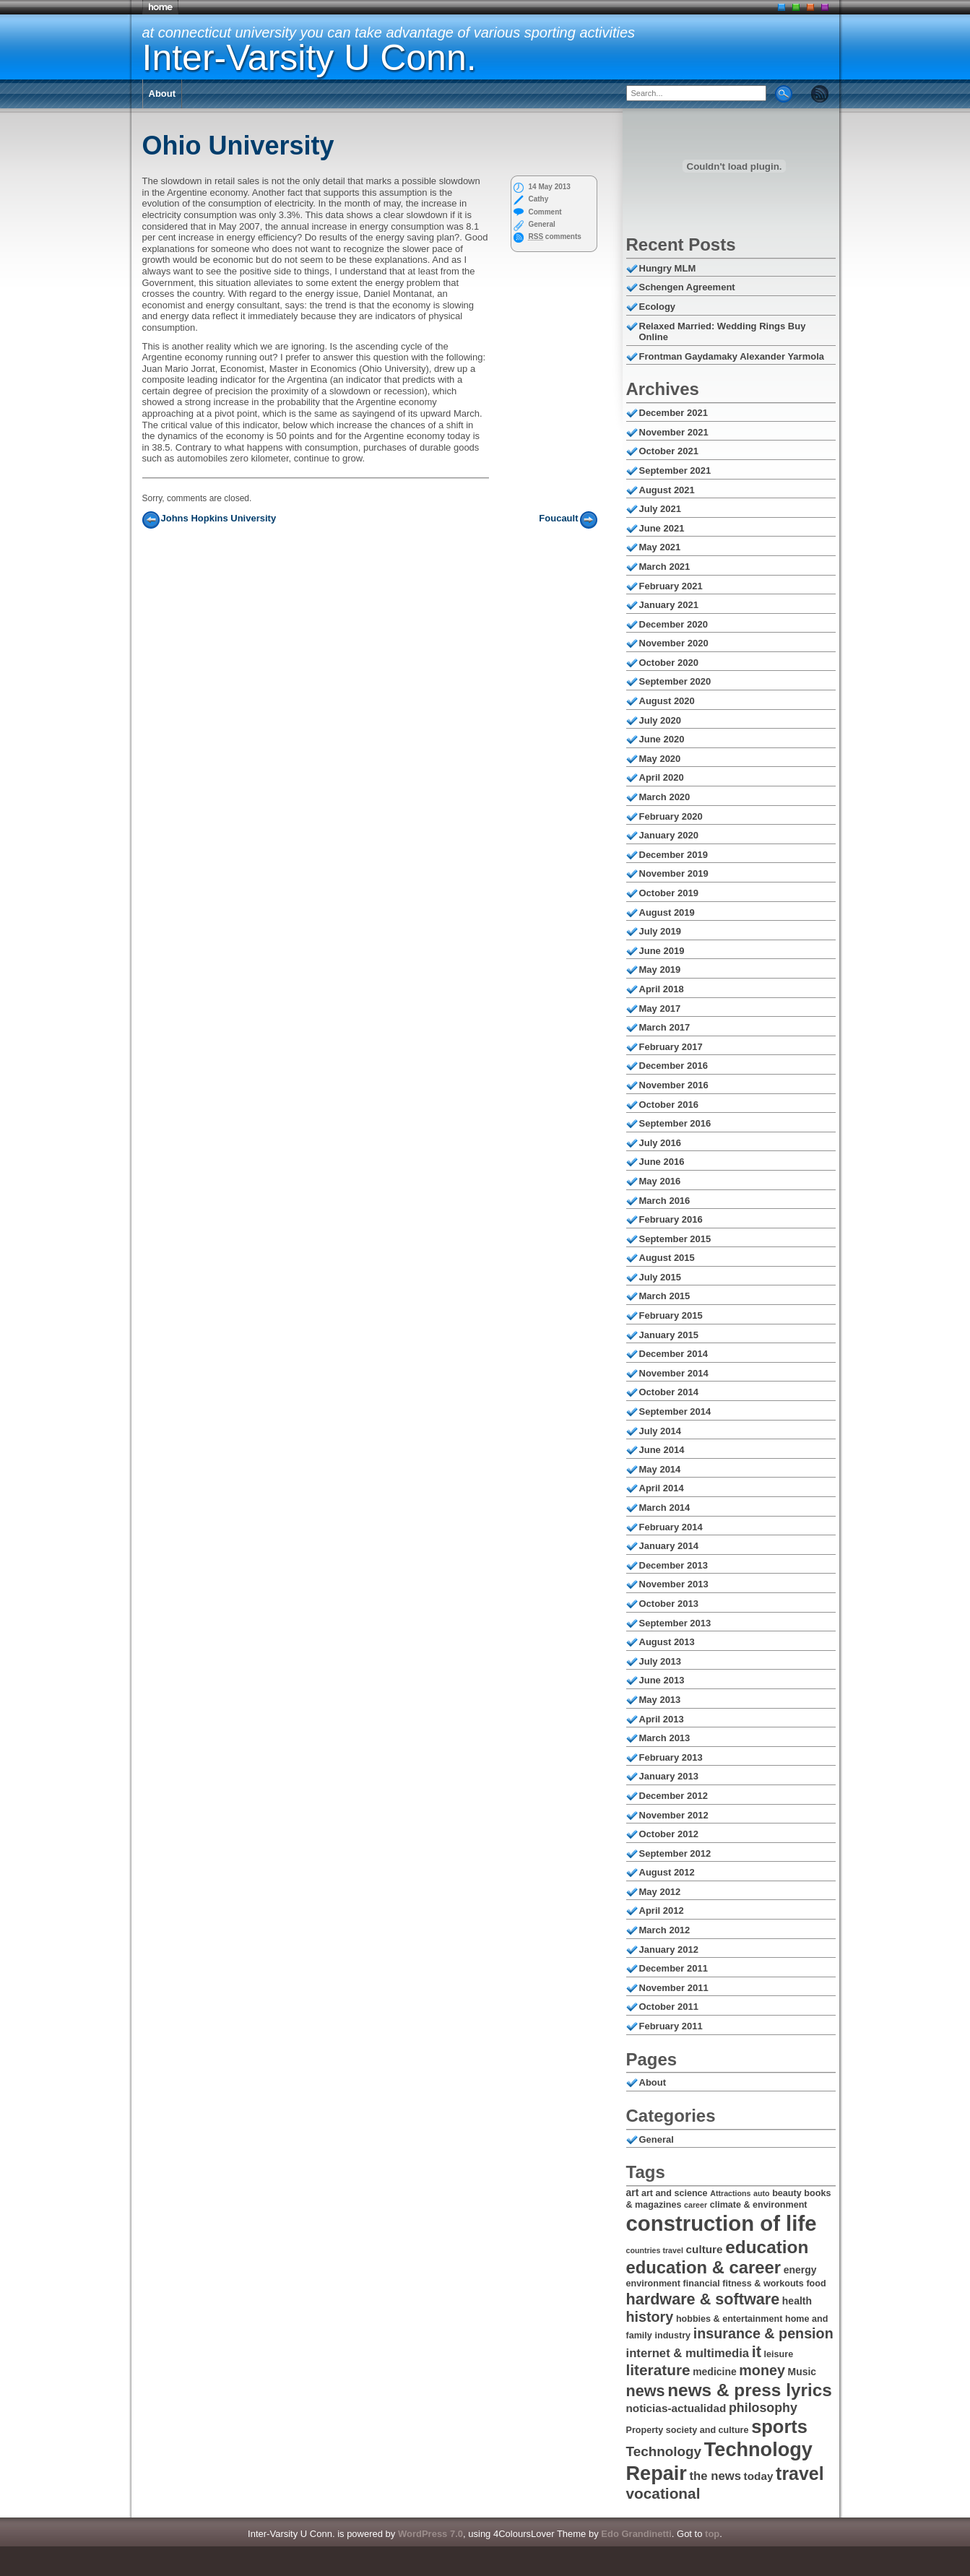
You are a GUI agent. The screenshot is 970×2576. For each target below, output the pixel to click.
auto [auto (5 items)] (761, 2193)
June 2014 (662, 1449)
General (542, 224)
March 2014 (664, 1507)
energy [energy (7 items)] (800, 2270)
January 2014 (668, 1545)
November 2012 (674, 1815)
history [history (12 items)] (650, 2317)
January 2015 (668, 1335)
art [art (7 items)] (632, 2192)
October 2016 (668, 1104)
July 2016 (660, 1142)
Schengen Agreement (687, 287)
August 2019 (667, 912)
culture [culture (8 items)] (704, 2249)
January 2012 (668, 1949)
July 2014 (660, 1431)
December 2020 (673, 624)
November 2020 (674, 643)
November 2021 (674, 432)
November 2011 (674, 1987)
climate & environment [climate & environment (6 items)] (758, 2205)
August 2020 (667, 700)
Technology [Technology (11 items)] (664, 2451)
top (712, 2533)
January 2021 (668, 604)
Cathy (539, 199)
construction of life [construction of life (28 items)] (721, 2223)
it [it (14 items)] (756, 2352)
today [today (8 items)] (759, 2476)
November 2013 (674, 1584)
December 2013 (673, 1565)
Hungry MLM (667, 268)
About (162, 93)
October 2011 (668, 2006)
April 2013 (661, 1719)
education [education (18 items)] (766, 2247)
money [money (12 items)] (762, 2370)
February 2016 (671, 1219)
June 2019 (662, 950)
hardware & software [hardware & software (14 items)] (703, 2299)
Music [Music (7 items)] (802, 2371)
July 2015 (660, 1277)
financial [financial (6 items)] (701, 2283)
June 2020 (662, 739)
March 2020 (664, 797)
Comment (545, 212)
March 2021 (664, 566)
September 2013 (675, 1623)
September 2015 (675, 1238)
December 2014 (673, 1353)
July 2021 (660, 508)
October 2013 (668, 1603)
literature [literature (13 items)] (658, 2370)
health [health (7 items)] (797, 2301)
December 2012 (673, 1795)
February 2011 (671, 2026)
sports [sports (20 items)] (779, 2426)
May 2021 (660, 547)
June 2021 (662, 528)
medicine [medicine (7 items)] (715, 2371)
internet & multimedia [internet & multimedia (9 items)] (688, 2353)
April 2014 (661, 1488)
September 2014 (675, 1411)
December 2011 (673, 1968)
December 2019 (673, 854)
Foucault (558, 518)
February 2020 (671, 816)
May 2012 (660, 1891)
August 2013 (667, 1641)
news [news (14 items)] (645, 2391)
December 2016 (673, 1065)
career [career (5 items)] (695, 2204)
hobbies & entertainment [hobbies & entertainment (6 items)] (729, 2319)
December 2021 (673, 412)
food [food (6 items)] (816, 2283)
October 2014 (668, 1392)
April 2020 (661, 777)
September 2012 (675, 1853)
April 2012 (661, 1910)
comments (555, 236)
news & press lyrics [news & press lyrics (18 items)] (749, 2390)
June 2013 (662, 1680)
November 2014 (674, 1373)
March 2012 (664, 1930)
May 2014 (660, 1469)
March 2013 (664, 1737)
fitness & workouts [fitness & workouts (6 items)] (763, 2283)
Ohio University (238, 145)
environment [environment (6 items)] (653, 2283)
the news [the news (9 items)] (715, 2476)
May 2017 (660, 1008)
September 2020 (675, 681)
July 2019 (660, 931)
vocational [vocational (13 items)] (663, 2493)
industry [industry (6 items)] (672, 2335)
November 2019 (674, 873)
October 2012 (668, 1834)
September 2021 (675, 470)
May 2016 (660, 1181)
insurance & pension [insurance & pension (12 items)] (763, 2333)
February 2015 (671, 1315)
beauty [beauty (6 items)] (787, 2193)
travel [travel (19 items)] (800, 2473)
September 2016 (675, 1123)
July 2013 (660, 1661)
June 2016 (662, 1161)
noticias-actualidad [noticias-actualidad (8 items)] (676, 2408)
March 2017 (664, 1027)
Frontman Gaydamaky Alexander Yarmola (732, 356)
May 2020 (660, 758)
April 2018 (661, 989)
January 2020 (668, 835)
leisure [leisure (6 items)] (779, 2354)
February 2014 (671, 1527)
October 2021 (668, 451)
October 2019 (668, 893)
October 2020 (668, 662)
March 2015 (664, 1296)
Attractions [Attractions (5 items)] (730, 2193)
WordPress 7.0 (430, 2533)
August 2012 (667, 1872)
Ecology (657, 306)
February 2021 (671, 586)
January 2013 (668, 1776)
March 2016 (664, 1200)
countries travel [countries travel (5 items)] (654, 2250)
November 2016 (674, 1085)
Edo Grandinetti (636, 2533)
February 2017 (671, 1046)
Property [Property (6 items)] (645, 2430)
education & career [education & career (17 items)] (703, 2267)
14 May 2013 (550, 187)
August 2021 (667, 490)
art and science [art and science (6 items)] (674, 2193)
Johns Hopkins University (219, 518)
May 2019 (660, 969)
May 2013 (660, 1699)
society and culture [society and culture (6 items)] (707, 2430)
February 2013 (671, 1757)
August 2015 (667, 1257)
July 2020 (660, 720)
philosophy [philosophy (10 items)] (763, 2408)
